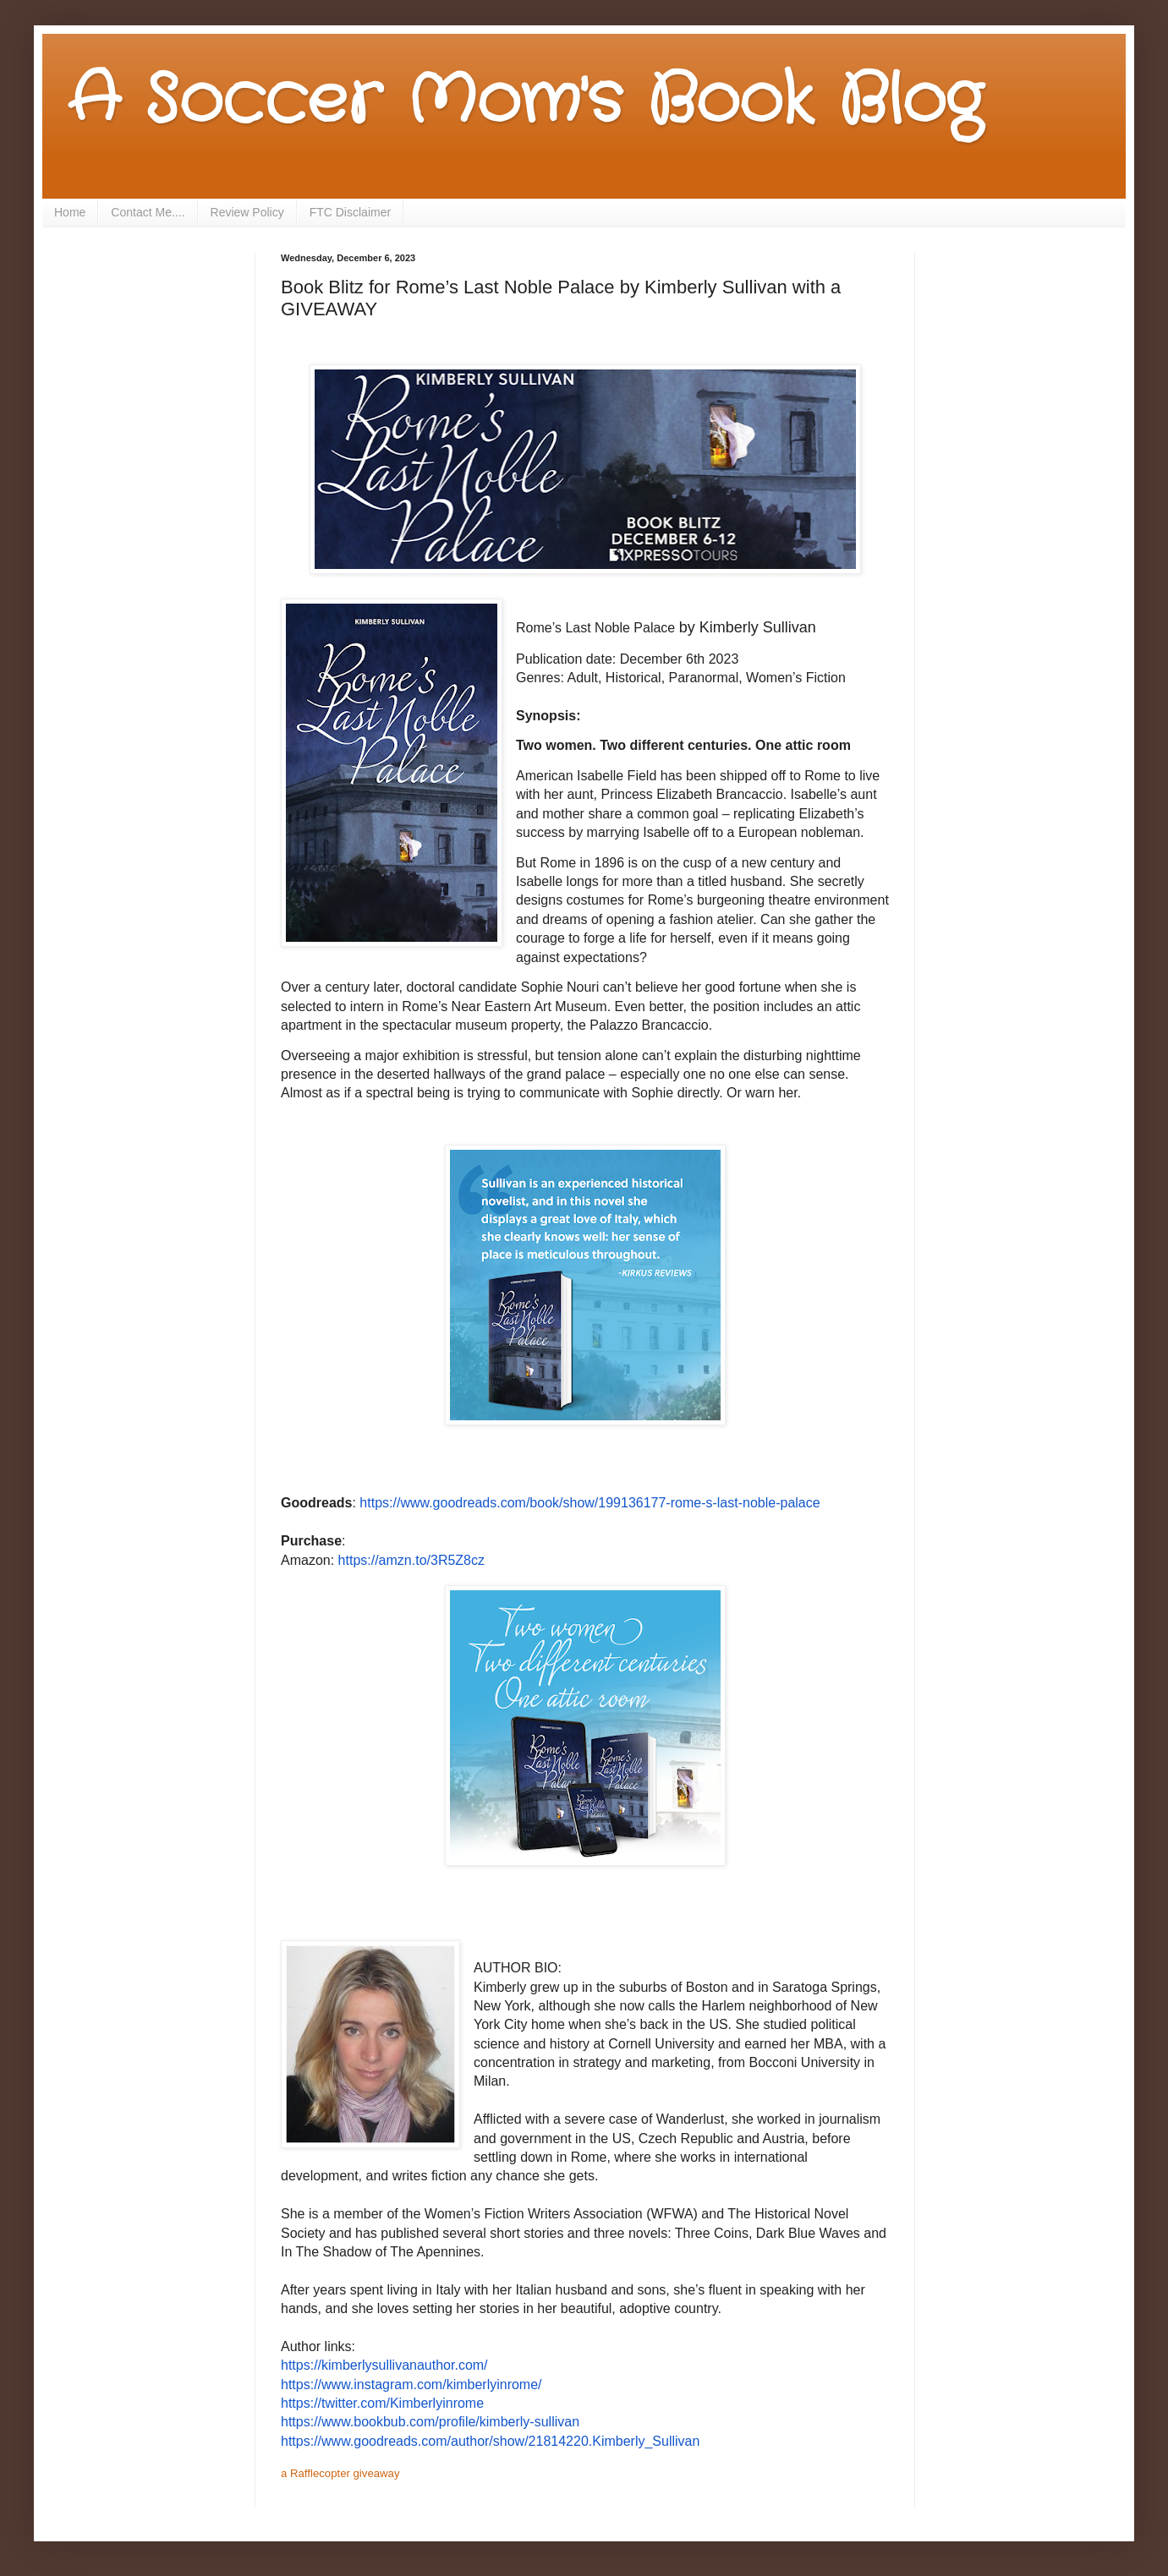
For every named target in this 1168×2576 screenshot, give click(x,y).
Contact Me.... (147, 212)
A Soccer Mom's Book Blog (525, 101)
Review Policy (247, 212)
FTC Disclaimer (350, 212)
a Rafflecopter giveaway (340, 2473)
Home (69, 212)
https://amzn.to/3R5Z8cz (411, 1560)
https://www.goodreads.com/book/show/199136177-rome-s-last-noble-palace (589, 1503)
